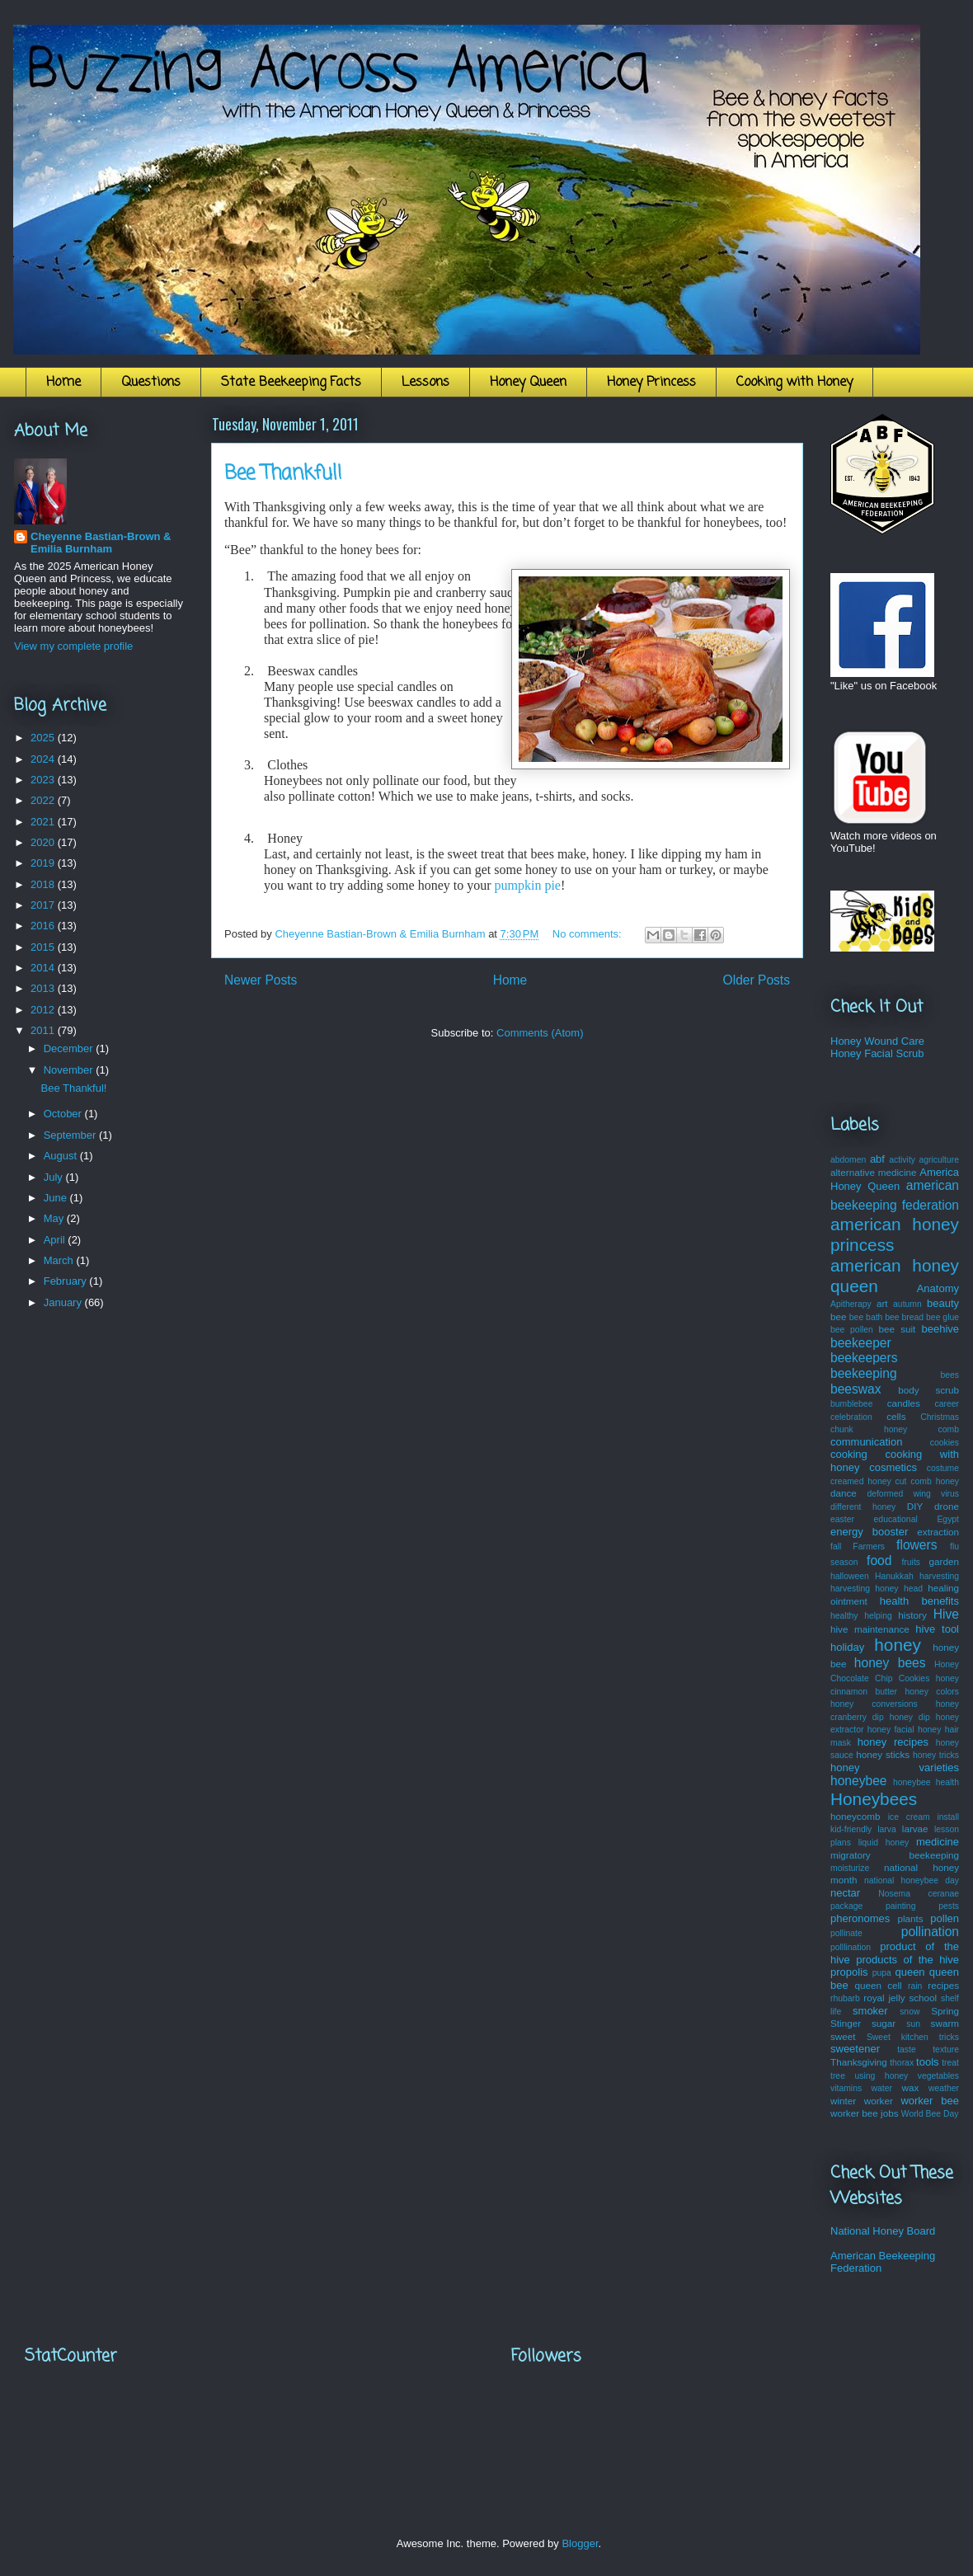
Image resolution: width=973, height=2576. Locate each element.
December (70, 1048)
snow (909, 2011)
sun (913, 2023)
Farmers (869, 1546)
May (55, 1218)
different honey (862, 1506)
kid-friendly (851, 1829)
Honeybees (873, 1798)
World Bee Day (930, 2113)
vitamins (846, 2088)
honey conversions (874, 1704)
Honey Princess (651, 383)
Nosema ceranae (918, 1893)
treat (950, 2062)
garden (944, 1561)
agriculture (939, 1159)
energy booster (869, 1531)
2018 (44, 884)
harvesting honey (864, 1588)
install (948, 1817)
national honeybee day (911, 1880)
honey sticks (883, 1754)
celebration (851, 1417)
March (60, 1260)
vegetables (938, 2075)
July (55, 1177)
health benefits (919, 1601)
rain (915, 1986)
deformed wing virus (913, 1493)
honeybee (858, 1781)
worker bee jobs (864, 2113)
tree (837, 2075)
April (56, 1240)
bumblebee (851, 1403)
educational (896, 1519)
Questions (151, 383)
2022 (44, 800)
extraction (938, 1531)
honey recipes (893, 1742)
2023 (44, 779)
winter (843, 2100)
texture (946, 2049)
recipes (943, 1985)
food (879, 1561)
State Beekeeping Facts (291, 383)
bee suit (897, 1328)
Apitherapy (851, 1304)
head (913, 1588)
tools (927, 2062)
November (70, 1070)
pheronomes (860, 1918)
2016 (44, 925)
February (67, 1281)
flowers (916, 1545)
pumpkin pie (528, 885)
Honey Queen (528, 383)
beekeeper (860, 1343)
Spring (945, 2010)
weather (943, 2088)
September (71, 1135)
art (882, 1303)
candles (903, 1403)
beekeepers (864, 1358)
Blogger (580, 2543)
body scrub (928, 1389)
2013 (44, 988)
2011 (44, 1030)
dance (843, 1493)
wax (910, 2087)
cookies (944, 1442)
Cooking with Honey (794, 383)
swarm (945, 2023)
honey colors (932, 1691)
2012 (44, 1010)
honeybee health (926, 1782)
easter (842, 1519)
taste (906, 2049)
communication (866, 1442)
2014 (44, 967)
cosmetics (893, 1467)
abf (877, 1159)
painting (900, 1906)
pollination (930, 1932)
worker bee (929, 2100)
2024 (44, 759)
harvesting (939, 1576)
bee (838, 1316)
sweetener (855, 2048)
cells (895, 1416)
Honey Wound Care (877, 1041)
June (57, 1198)
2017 (44, 905)
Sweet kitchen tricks (913, 2037)
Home (63, 383)
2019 (44, 863)
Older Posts (756, 980)
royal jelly (884, 1997)
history (912, 1615)
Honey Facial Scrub (877, 1053)
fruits (910, 1562)
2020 (44, 842)
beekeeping (863, 1373)
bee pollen (851, 1329)
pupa (881, 1972)
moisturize (849, 1868)
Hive (946, 1614)
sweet (843, 2036)
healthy (844, 1615)
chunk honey (868, 1429)
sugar (883, 2023)
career (947, 1403)
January (64, 1302)
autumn (907, 1304)
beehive (940, 1329)
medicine (937, 1842)
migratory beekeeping (894, 1855)
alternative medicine (873, 1172)
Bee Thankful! (283, 473)
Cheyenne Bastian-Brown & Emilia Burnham (101, 542)
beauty (943, 1303)
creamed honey (860, 1481)
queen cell (877, 1985)
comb (948, 1429)
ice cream (909, 1817)
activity (902, 1159)
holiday (847, 1647)
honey (897, 1644)
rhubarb (845, 1998)
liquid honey (883, 1842)
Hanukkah (894, 1576)
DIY (915, 1506)
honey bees (890, 1663)
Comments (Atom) (539, 1033)
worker (878, 2100)
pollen (944, 1918)
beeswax (855, 1389)
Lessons (425, 383)
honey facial (890, 1729)
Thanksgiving (858, 2062)
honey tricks (936, 1755)
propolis (849, 1972)
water (882, 2088)
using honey (881, 2075)
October (64, 1113)
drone (946, 1506)
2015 (44, 947)
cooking (848, 1454)
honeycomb (855, 1816)
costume (943, 1468)
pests (948, 1906)
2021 (44, 822)
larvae (915, 1828)
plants (910, 1918)
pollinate (846, 1933)
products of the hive (907, 1959)
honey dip (910, 1717)
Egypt (948, 1519)
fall (835, 1546)
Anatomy (938, 1288)
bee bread (904, 1317)
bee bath (866, 1317)
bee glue (942, 1317)
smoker (870, 2011)
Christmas (939, 1417)
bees (949, 1375)
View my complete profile (73, 646)
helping (878, 1615)
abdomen (848, 1159)
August (62, 1155)
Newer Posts (260, 980)
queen (909, 1972)
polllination (850, 1947)
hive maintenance (870, 1629)
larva (886, 1829)
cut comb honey (927, 1481)
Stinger (845, 2023)
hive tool (937, 1629)
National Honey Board (882, 2231)
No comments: (588, 934)
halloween (849, 1576)
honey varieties (894, 1767)
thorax (902, 2062)
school (923, 1997)
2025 (44, 737)
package (846, 1906)
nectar (845, 1893)
